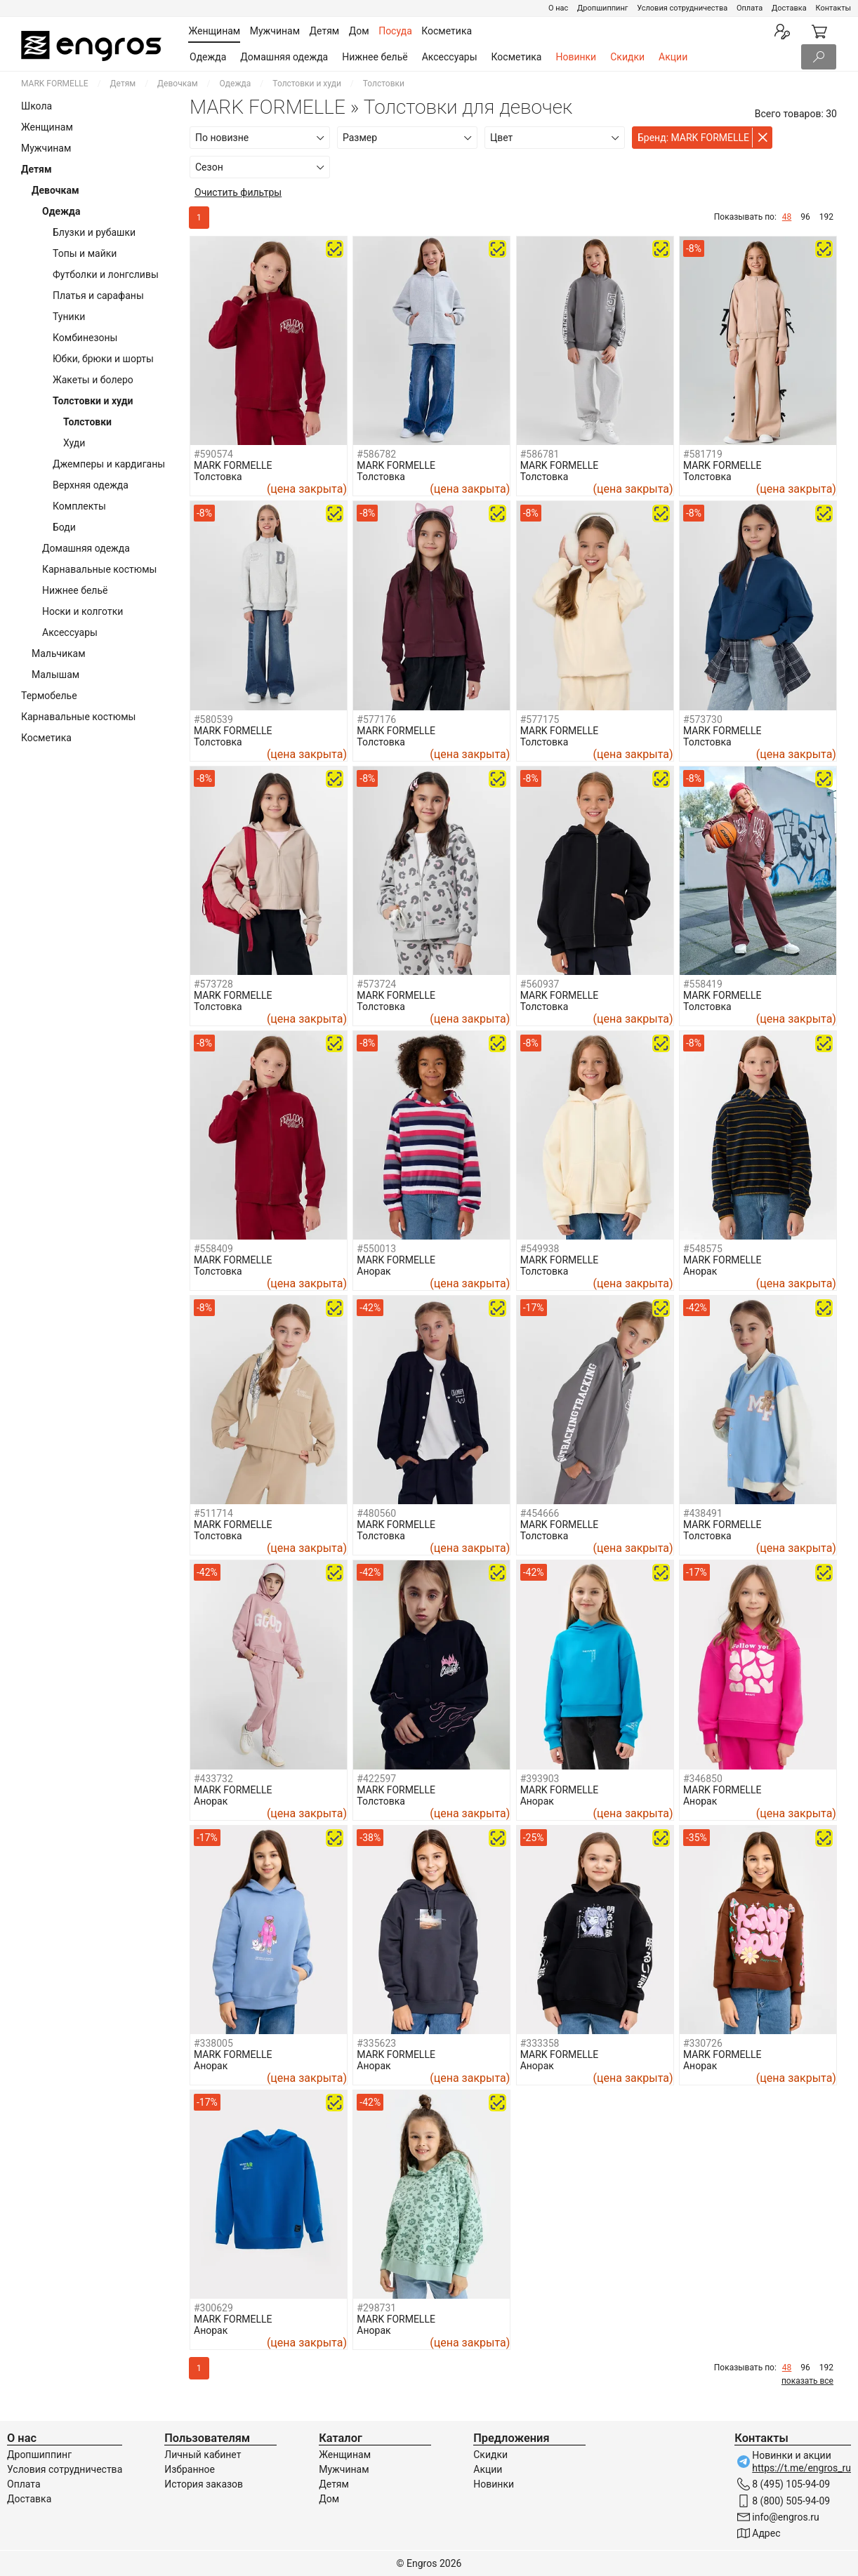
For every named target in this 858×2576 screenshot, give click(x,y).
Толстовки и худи (306, 83)
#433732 (213, 1778)
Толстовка (218, 476)
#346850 (702, 1778)
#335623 (376, 2043)
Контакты (833, 8)
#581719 (702, 454)
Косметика (516, 56)
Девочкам (177, 83)
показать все (807, 2381)
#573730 (702, 719)
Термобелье (49, 695)
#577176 (376, 719)
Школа (36, 106)
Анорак (373, 1271)
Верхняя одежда (90, 485)
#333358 (540, 2043)
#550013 (376, 1248)
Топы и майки (85, 253)
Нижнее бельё (374, 56)
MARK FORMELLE (54, 83)
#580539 (213, 719)
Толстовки (87, 421)
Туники (69, 316)
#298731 (376, 2307)
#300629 (213, 2307)
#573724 (376, 984)
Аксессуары (449, 56)
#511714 (213, 1513)
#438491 (702, 1513)
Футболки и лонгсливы (106, 274)
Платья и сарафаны (98, 295)
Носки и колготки (82, 611)
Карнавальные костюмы (99, 569)
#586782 (376, 454)
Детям (123, 83)
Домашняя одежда (284, 56)
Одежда (208, 56)
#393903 (540, 1778)
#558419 (702, 984)
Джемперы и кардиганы (109, 464)
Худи (74, 443)
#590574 (213, 454)
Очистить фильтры (238, 192)
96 (805, 217)
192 (826, 217)
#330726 (702, 2043)
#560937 (540, 984)
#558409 (213, 1248)
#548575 (702, 1248)
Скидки (627, 56)
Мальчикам (59, 653)
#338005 (213, 2043)
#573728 (213, 984)
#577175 (540, 719)
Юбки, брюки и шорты (103, 358)
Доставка (789, 8)
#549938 (540, 1248)
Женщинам (47, 127)
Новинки (575, 56)
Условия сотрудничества (682, 8)
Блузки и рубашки (94, 232)
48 (787, 217)
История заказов (203, 2484)
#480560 (376, 1513)
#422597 (376, 1778)
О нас (558, 8)
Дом (329, 2498)
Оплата (750, 8)
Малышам (55, 674)
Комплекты (79, 506)
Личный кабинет (202, 2454)
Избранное (189, 2469)
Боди (64, 527)
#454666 (540, 1513)
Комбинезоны (85, 337)
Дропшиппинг (602, 8)
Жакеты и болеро (93, 379)
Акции (673, 56)
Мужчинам (46, 148)
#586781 (540, 454)
